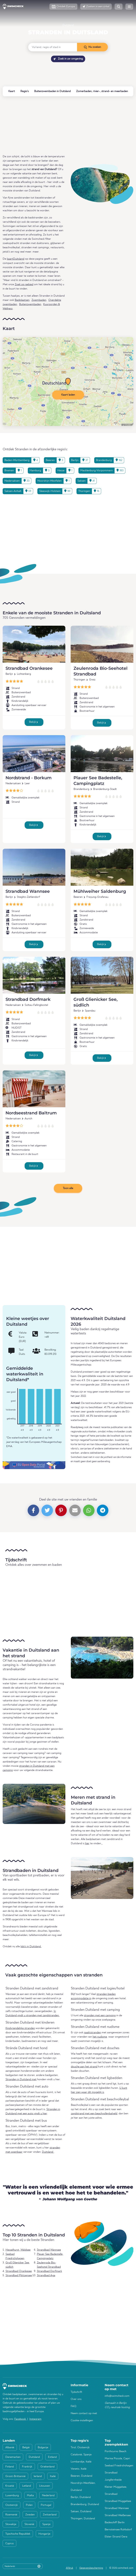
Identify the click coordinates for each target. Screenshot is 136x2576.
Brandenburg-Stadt (105, 789)
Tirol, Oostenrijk (80, 2447)
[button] (63, 7)
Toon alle (68, 1188)
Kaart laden (68, 394)
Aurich (28, 1118)
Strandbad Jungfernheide (113, 2476)
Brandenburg (81, 789)
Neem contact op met (84, 2413)
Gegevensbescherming (91, 2568)
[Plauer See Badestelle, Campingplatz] (102, 753)
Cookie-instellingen (82, 2420)
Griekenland (47, 2466)
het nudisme (100, 2036)
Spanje (46, 2524)
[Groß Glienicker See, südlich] (102, 975)
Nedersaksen (13, 783)
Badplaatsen (22, 300)
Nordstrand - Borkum (28, 777)
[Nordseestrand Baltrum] (34, 1088)
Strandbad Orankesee (29, 668)
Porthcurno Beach (115, 2451)
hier (87, 1843)
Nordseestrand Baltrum (31, 1112)
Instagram (35, 2419)
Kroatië (9, 2485)
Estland (52, 2457)
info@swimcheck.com (117, 2396)
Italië (53, 2476)
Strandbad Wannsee (27, 891)
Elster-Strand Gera (116, 2536)
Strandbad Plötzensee (18, 2275)
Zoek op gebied (24, 284)
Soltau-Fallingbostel (36, 1005)
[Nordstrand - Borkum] (34, 753)
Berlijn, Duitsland (81, 2497)
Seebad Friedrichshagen (119, 2465)
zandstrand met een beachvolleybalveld (94, 2113)
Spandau (90, 1010)
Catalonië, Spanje (81, 2454)
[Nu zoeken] (92, 47)
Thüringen (79, 679)
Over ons (76, 2399)
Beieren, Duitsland (81, 2476)
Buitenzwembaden (30, 304)
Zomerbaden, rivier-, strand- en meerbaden (102, 91)
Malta (30, 2495)
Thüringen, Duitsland (83, 2518)
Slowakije (10, 2524)
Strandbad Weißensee (118, 2515)
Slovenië (29, 2524)
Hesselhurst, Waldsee (17, 2249)
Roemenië (11, 2514)
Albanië (9, 2447)
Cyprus (9, 2543)
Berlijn (9, 674)
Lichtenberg (24, 674)
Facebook (20, 2419)
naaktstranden (92, 2032)
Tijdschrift (76, 2392)
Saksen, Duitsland (81, 2511)
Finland (9, 2466)
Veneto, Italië (78, 2468)
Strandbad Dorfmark (27, 999)
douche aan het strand (84, 2066)
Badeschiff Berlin (114, 2522)
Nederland (48, 2495)
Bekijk (33, 722)
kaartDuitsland (15, 258)
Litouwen (44, 2485)
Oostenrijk (11, 2505)
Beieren (78, 897)
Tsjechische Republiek (17, 2533)
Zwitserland (49, 2514)
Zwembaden (39, 300)
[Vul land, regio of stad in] (52, 47)
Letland (26, 2485)
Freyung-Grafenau (97, 897)
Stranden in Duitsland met (20, 2079)
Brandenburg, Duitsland (85, 2504)
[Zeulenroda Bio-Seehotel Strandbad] (102, 644)
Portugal (46, 2505)
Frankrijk (27, 2466)
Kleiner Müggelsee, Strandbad (116, 2491)
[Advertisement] (68, 125)
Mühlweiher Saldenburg (99, 891)
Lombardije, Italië (81, 2461)
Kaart (11, 91)
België (26, 2447)
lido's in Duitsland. (31, 1946)
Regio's (24, 91)
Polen (29, 2505)
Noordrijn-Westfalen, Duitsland (83, 2487)
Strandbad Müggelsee (118, 2501)
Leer (27, 783)
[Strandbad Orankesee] (34, 644)
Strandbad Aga (46, 2275)
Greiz (92, 679)
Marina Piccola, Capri (117, 2458)
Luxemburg (12, 2495)
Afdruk (69, 2568)
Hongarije (44, 2533)
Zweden (30, 2514)
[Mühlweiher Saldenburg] (102, 867)
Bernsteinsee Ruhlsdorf (118, 2529)
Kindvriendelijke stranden (20, 2028)
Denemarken (13, 2457)
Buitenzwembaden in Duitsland (52, 91)
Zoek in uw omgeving (68, 58)
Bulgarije (43, 2447)
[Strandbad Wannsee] (34, 867)
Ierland (38, 2476)
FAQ (73, 2406)
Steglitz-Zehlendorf (28, 897)
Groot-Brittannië (15, 2476)
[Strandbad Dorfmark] (34, 975)
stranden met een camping (100, 2015)
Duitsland (68, 25)
